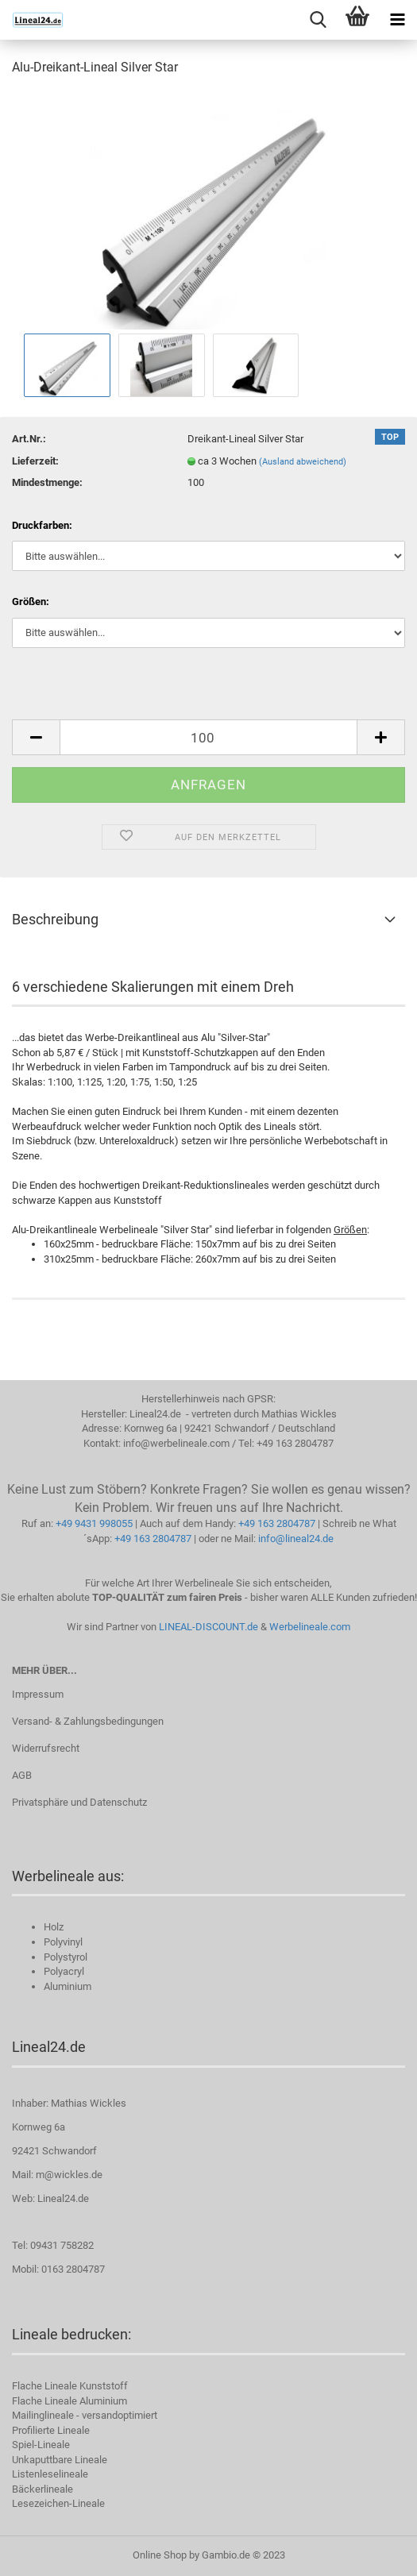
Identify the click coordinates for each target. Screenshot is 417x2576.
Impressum (38, 1694)
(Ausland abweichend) (302, 462)
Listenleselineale (50, 2474)
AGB (22, 1775)
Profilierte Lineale (51, 2430)
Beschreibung (55, 919)
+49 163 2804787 (276, 1523)
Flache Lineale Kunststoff (70, 2386)
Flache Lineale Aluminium (69, 2401)
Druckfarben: (42, 525)
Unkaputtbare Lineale (59, 2460)
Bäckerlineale (42, 2489)
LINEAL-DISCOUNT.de (208, 1627)
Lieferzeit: (35, 461)
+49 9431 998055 (94, 1523)
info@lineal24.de (296, 1538)
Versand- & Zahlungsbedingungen (88, 1721)
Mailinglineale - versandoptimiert (84, 2415)
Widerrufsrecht (45, 1748)
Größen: (30, 601)
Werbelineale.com (309, 1627)
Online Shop (160, 2555)
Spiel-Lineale (41, 2445)
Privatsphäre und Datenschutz (79, 1802)
